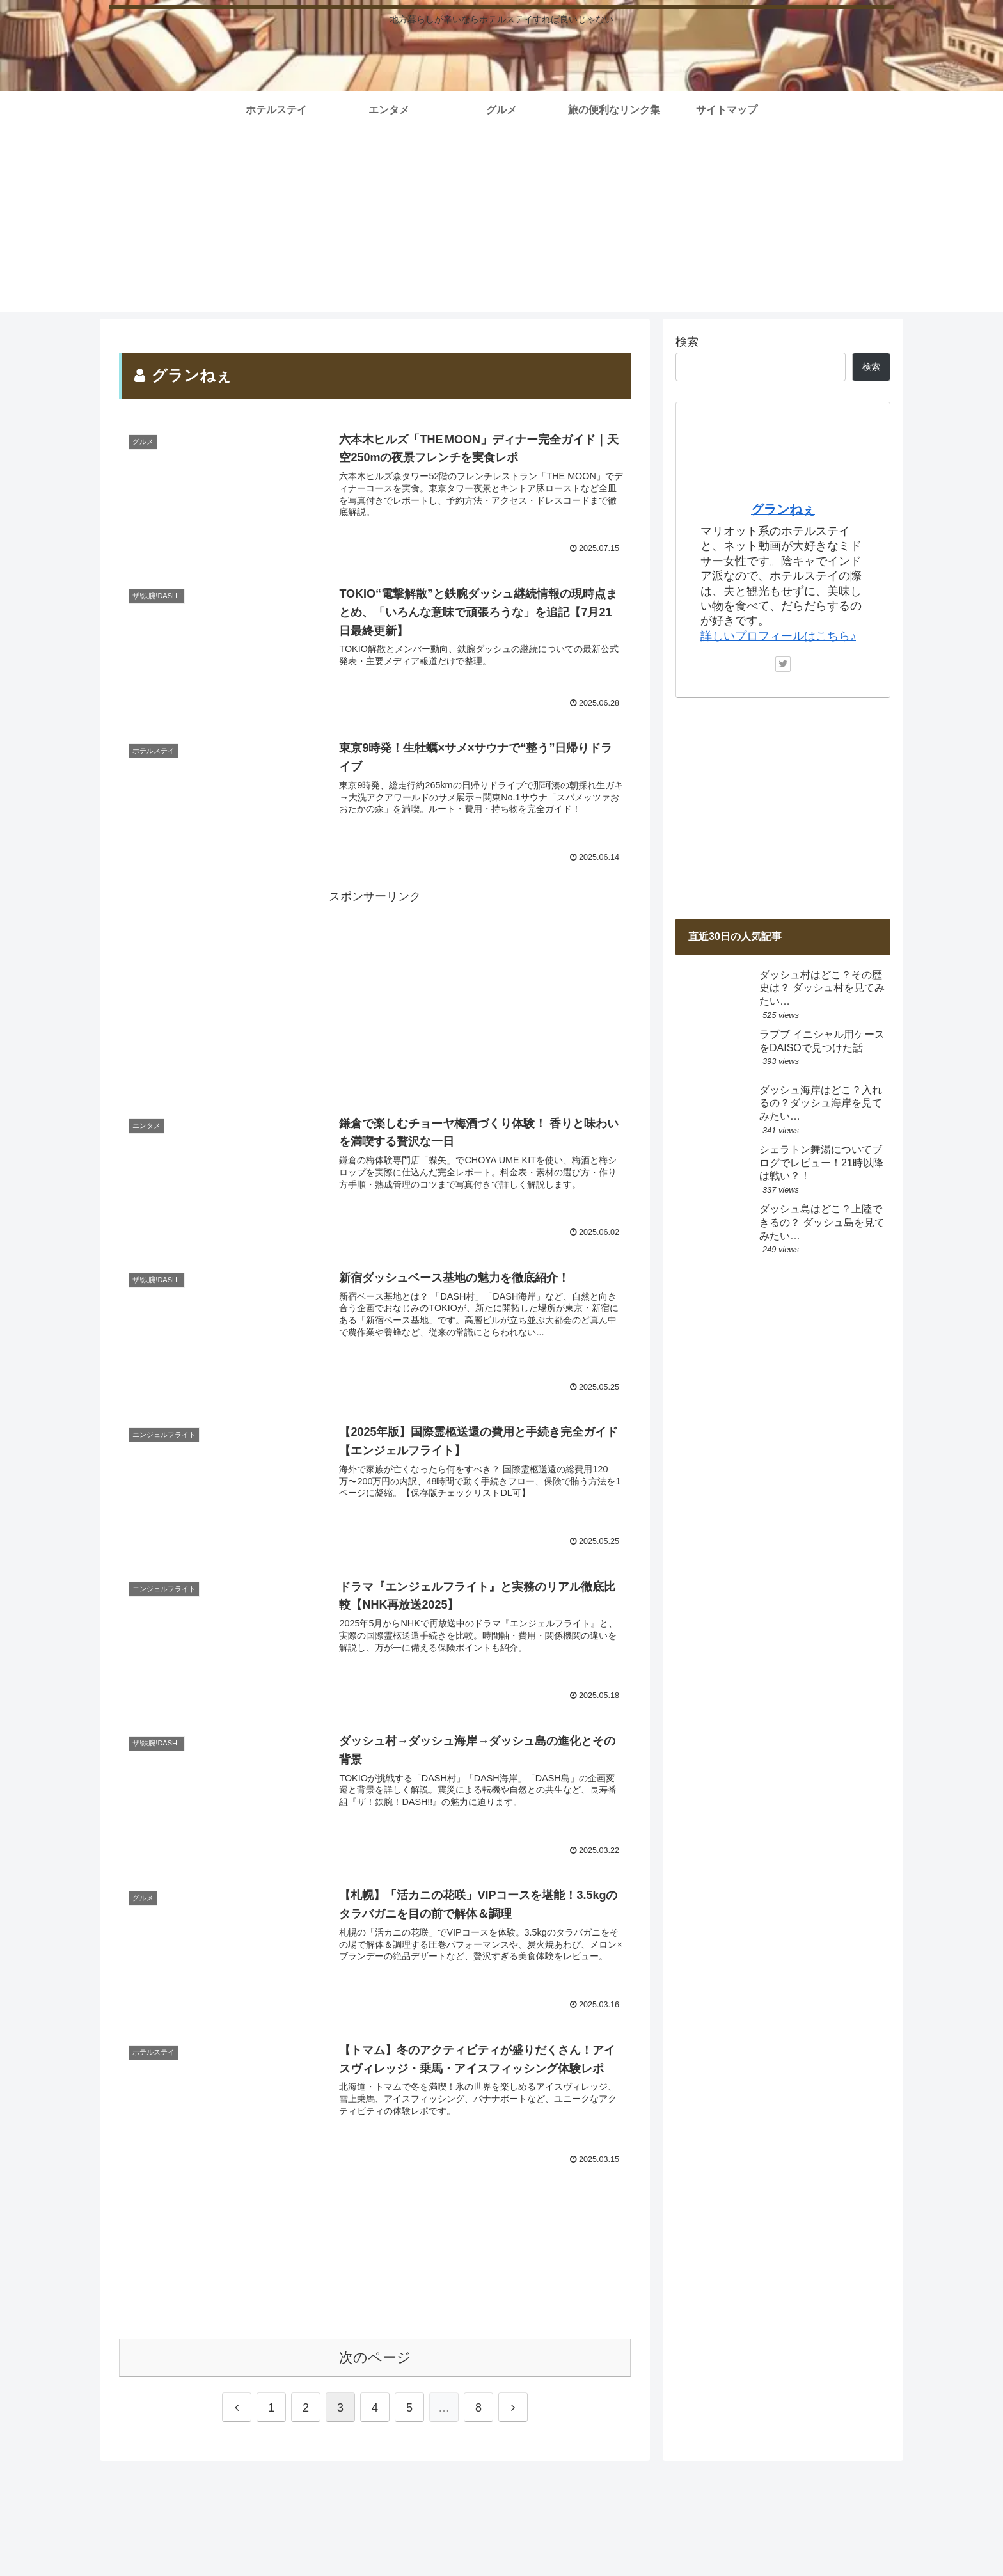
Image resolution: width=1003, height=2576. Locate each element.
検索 (687, 341)
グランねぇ (783, 509)
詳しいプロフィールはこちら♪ (778, 636)
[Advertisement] (501, 222)
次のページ (375, 2357)
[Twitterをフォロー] (783, 664)
